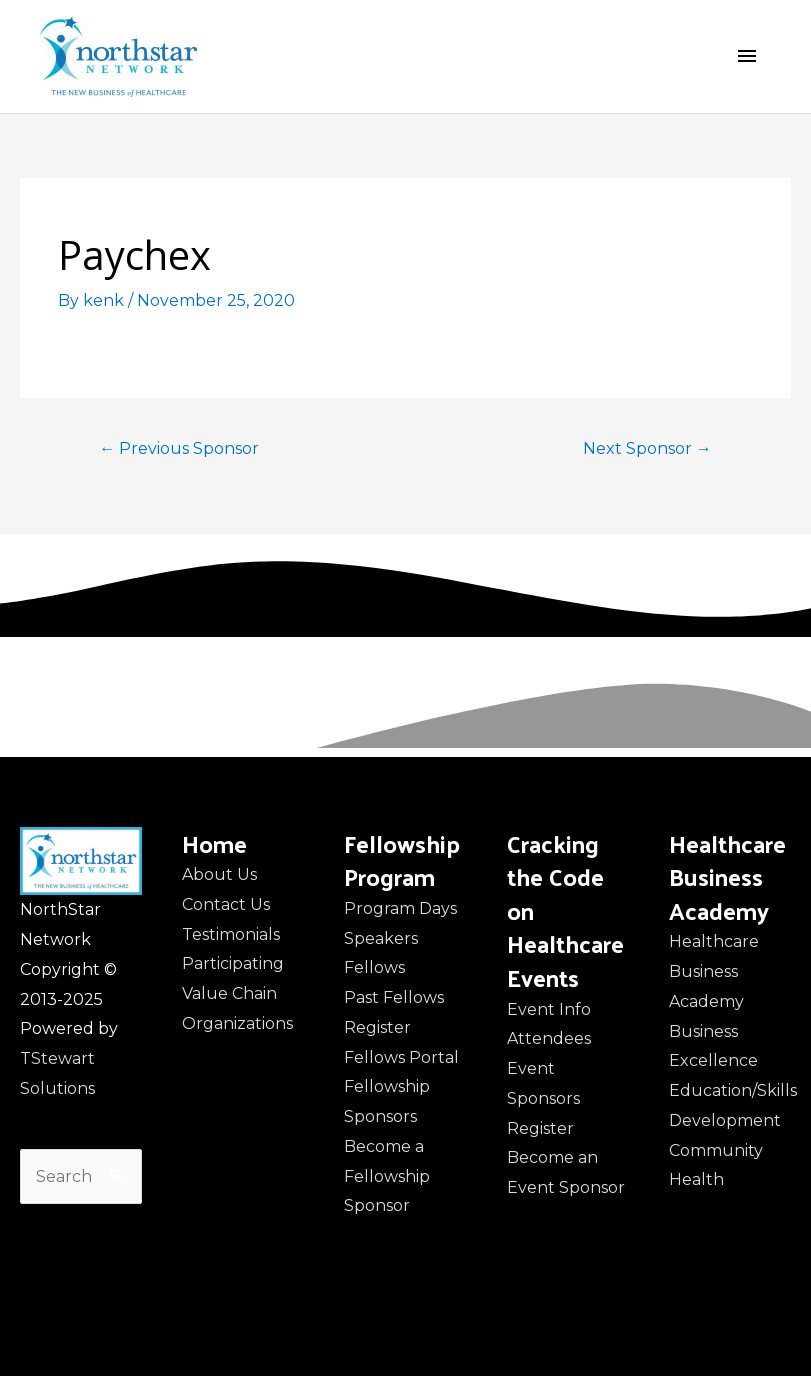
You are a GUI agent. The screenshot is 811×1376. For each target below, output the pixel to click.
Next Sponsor (647, 448)
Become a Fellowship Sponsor (387, 1176)
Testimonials (231, 934)
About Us (219, 874)
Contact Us (226, 904)
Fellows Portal (401, 1057)
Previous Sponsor (179, 448)
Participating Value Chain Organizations (237, 993)
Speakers (381, 938)
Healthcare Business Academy (714, 971)
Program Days (400, 908)
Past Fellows (394, 997)
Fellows (374, 967)
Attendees (549, 1038)
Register (377, 1027)
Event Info (549, 1009)
